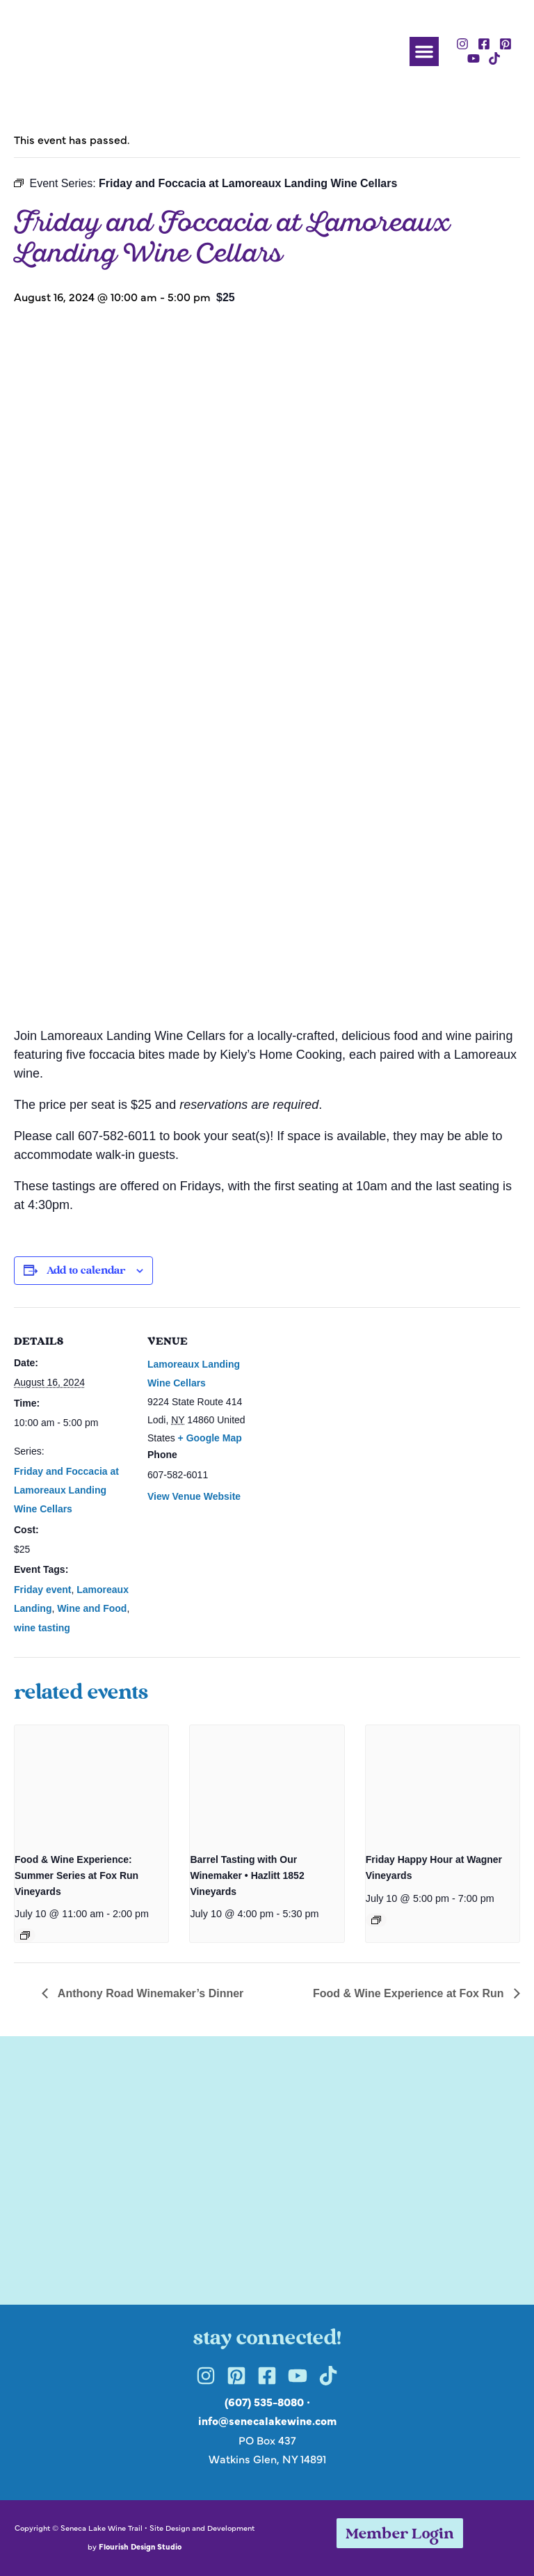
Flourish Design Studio (140, 2546)
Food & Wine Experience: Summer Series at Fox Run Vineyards (76, 1875)
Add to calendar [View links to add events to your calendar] (86, 1271)
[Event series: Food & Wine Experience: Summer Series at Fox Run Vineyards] (25, 1935)
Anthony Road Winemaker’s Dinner (149, 1993)
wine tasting (42, 1627)
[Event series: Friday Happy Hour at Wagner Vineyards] (376, 1920)
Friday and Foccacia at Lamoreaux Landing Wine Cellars (66, 1490)
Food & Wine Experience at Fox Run (410, 1993)
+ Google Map (210, 1437)
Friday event (42, 1589)
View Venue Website (194, 1496)
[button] (424, 51)
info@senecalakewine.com (267, 2420)
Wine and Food (92, 1608)
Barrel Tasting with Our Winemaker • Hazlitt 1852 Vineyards (247, 1875)
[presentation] (91, 1783)
